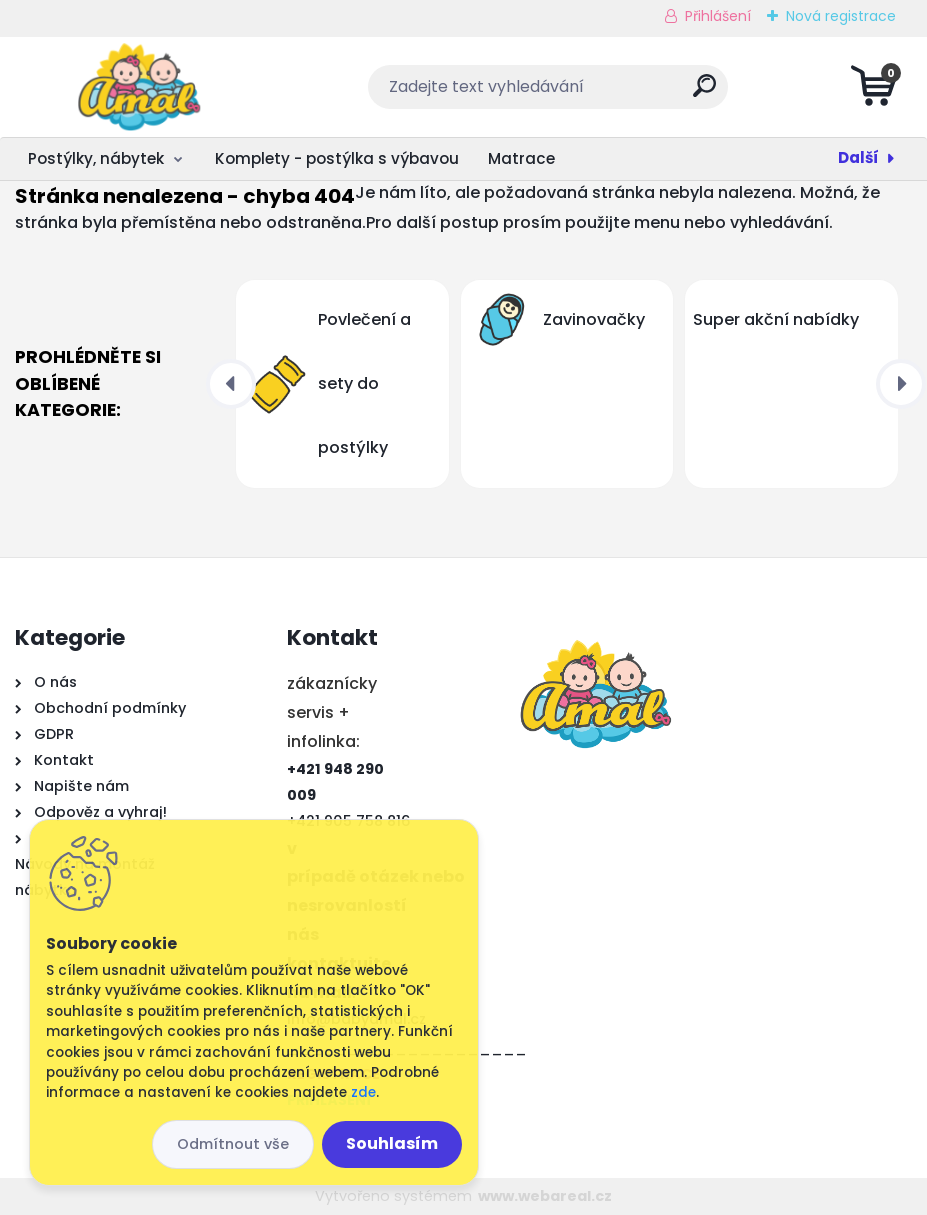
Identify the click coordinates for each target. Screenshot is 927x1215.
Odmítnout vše (233, 1144)
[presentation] (231, 384)
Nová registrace (841, 16)
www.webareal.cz (545, 1196)
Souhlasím (392, 1143)
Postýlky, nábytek (96, 158)
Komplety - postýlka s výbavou (337, 158)
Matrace (521, 158)
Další (858, 157)
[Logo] (137, 87)
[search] (704, 93)
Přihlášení (718, 16)
